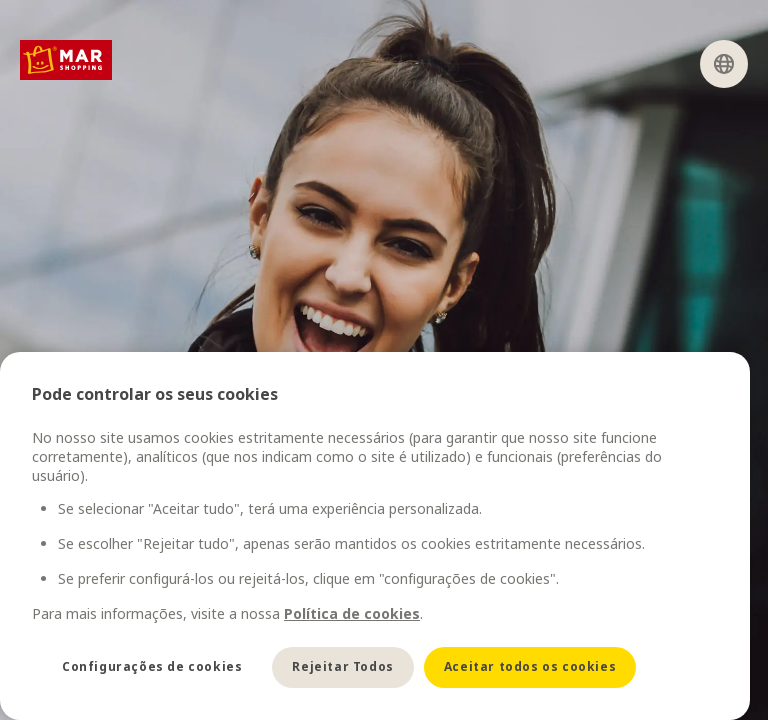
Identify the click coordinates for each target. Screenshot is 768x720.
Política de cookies (352, 613)
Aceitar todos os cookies (530, 666)
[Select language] (724, 64)
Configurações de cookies (152, 666)
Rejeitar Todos (342, 666)
